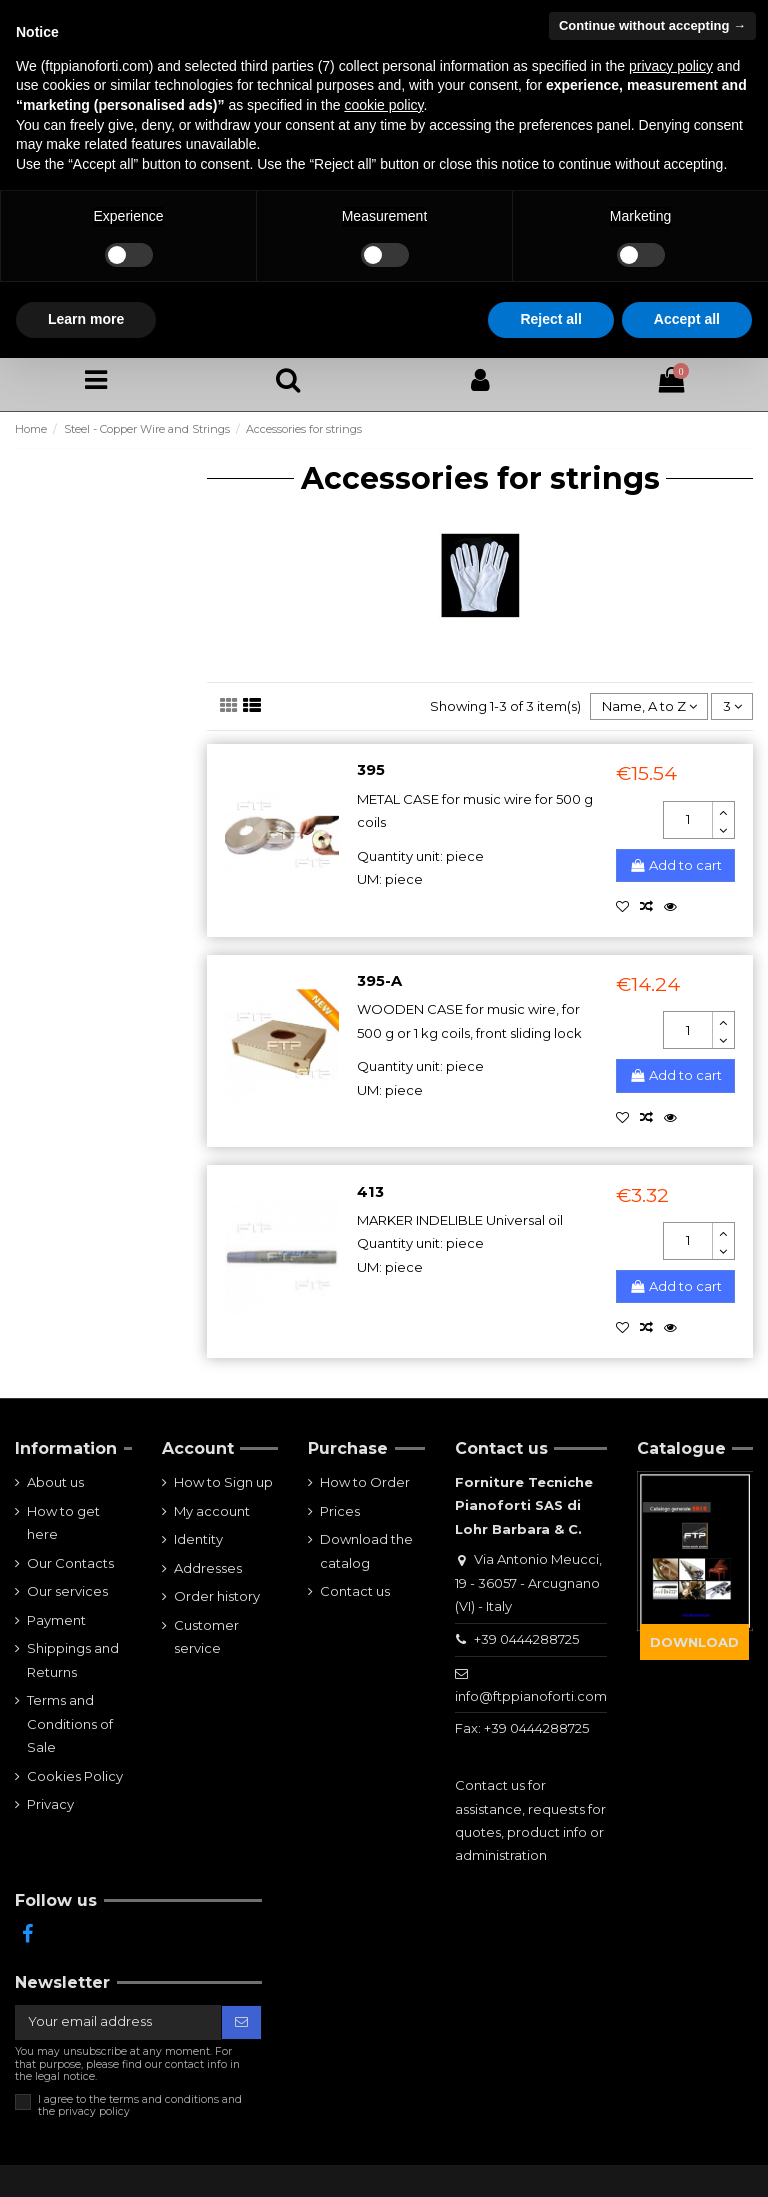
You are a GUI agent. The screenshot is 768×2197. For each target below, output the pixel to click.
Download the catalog (366, 1550)
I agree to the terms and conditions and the (140, 2106)
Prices (340, 1511)
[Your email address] (118, 2022)
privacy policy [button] (671, 66)
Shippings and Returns (73, 1659)
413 (370, 1192)
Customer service (206, 1636)
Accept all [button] (687, 319)
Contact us (355, 1591)
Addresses (208, 1568)
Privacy (50, 1804)
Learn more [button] (86, 319)
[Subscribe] (241, 2022)
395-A (379, 981)
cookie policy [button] (383, 105)
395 (371, 770)
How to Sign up (223, 1482)
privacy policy (94, 2111)
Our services (67, 1591)
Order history (217, 1596)
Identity (198, 1539)
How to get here (63, 1522)
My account (212, 1511)
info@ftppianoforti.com (531, 1696)
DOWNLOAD (694, 1642)
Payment (56, 1620)
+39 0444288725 (526, 1639)
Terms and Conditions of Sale (70, 1723)
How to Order (365, 1482)
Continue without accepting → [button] (652, 25)
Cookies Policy (75, 1776)
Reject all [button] (550, 319)
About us (55, 1482)
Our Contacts (70, 1563)
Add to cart (675, 865)
